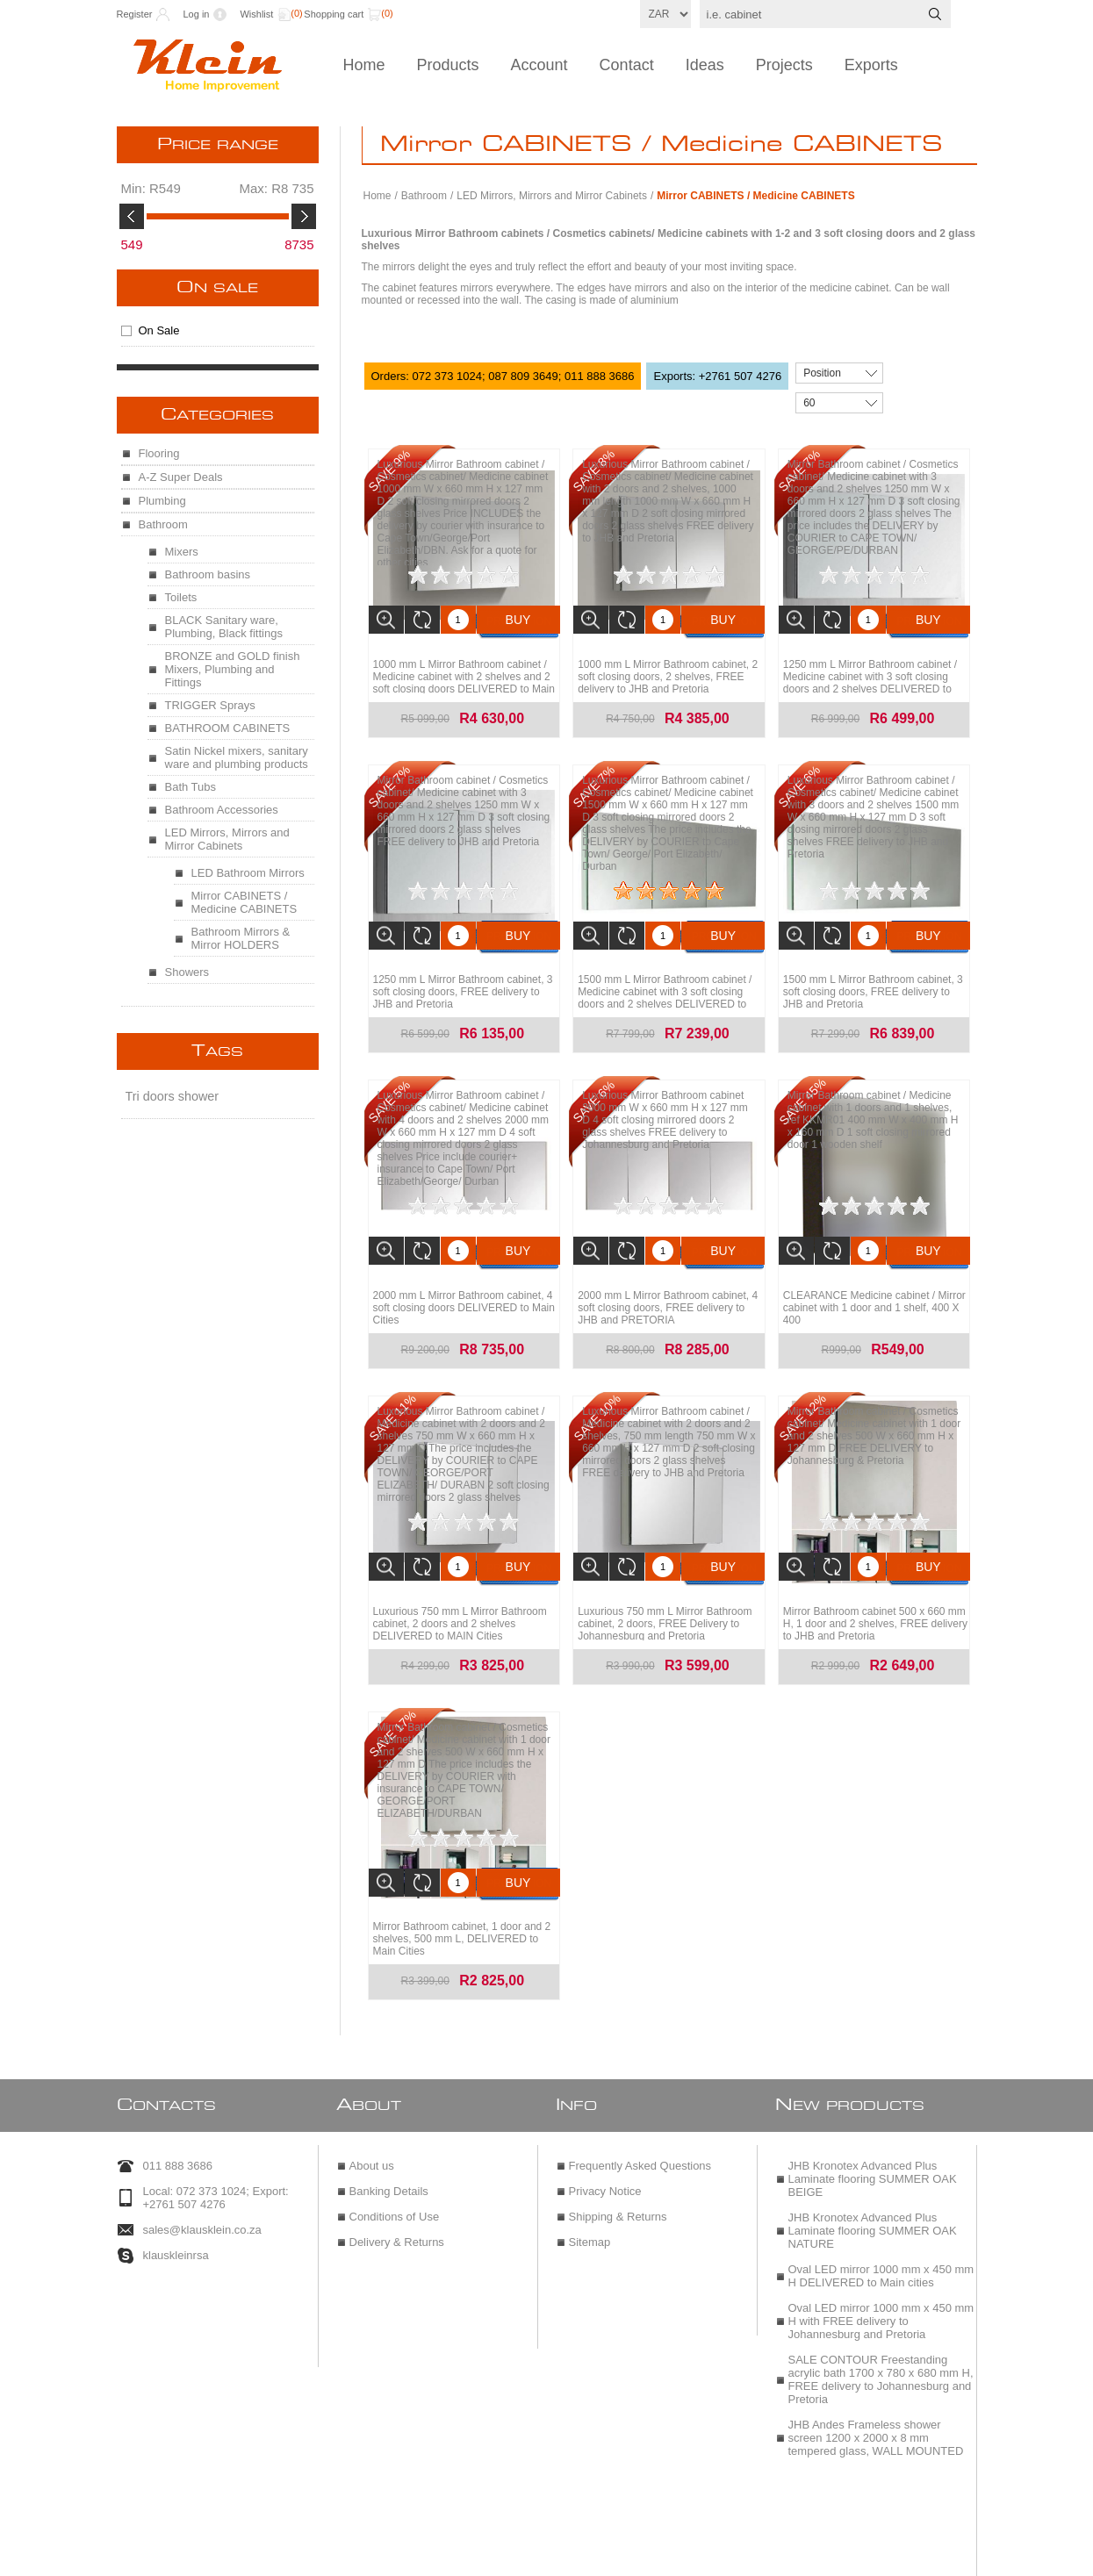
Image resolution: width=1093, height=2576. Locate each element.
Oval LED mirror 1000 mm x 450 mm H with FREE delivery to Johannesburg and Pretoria (881, 2291)
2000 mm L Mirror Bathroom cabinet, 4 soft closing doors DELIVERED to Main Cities (464, 1294)
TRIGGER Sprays (210, 705)
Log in (196, 14)
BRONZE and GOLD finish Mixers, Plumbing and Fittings (232, 669)
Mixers (181, 551)
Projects (784, 65)
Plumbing (162, 500)
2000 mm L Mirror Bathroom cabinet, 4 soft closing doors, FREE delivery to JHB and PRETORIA (668, 1294)
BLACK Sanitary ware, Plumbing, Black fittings (224, 627)
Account (539, 65)
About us (371, 2135)
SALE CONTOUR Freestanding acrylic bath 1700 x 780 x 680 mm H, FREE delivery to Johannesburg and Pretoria (881, 2349)
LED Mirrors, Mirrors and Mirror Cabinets (552, 196)
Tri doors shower (172, 1096)
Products (448, 65)
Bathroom (424, 196)
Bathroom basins (208, 574)
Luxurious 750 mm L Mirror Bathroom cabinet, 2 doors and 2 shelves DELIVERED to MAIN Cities (460, 1606)
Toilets (181, 597)
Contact (627, 65)
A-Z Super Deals (181, 477)
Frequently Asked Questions (640, 2135)
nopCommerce (588, 2556)
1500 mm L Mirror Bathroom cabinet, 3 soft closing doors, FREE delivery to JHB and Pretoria (873, 983)
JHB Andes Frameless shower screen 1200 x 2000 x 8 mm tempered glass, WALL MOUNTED (876, 2408)
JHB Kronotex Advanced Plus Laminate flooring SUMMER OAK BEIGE (872, 2149)
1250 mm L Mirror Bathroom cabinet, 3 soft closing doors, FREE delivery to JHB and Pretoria (463, 983)
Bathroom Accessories (221, 809)
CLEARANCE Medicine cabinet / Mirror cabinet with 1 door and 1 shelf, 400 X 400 (874, 1294)
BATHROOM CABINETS (228, 728)
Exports (871, 65)
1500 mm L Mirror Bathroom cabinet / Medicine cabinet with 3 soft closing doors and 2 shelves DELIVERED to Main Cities (664, 989)
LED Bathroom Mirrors (248, 872)
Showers (187, 972)
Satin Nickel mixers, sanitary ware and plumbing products (236, 757)
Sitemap (590, 2212)
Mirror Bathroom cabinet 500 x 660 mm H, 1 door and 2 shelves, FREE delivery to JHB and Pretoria (875, 1606)
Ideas (705, 65)
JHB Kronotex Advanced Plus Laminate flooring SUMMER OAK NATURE (872, 2201)
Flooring (159, 453)
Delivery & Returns (396, 2212)
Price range (217, 145)
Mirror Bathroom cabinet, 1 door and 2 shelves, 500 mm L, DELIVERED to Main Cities (462, 1916)
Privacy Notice (605, 2161)
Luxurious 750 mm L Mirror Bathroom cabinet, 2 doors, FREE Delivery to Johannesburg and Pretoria (664, 1606)
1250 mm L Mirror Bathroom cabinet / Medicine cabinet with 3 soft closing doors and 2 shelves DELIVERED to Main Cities (870, 678)
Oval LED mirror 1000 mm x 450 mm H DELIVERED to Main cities (881, 2246)
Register (135, 14)
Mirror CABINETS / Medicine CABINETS (244, 902)
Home (364, 65)
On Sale (217, 288)
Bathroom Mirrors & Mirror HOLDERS (241, 938)
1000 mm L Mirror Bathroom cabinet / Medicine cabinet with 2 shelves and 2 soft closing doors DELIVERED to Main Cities (464, 678)
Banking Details (388, 2161)
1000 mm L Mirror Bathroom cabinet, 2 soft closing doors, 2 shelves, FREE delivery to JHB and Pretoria (668, 672)
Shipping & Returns (618, 2186)
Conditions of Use (394, 2186)
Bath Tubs (191, 786)
